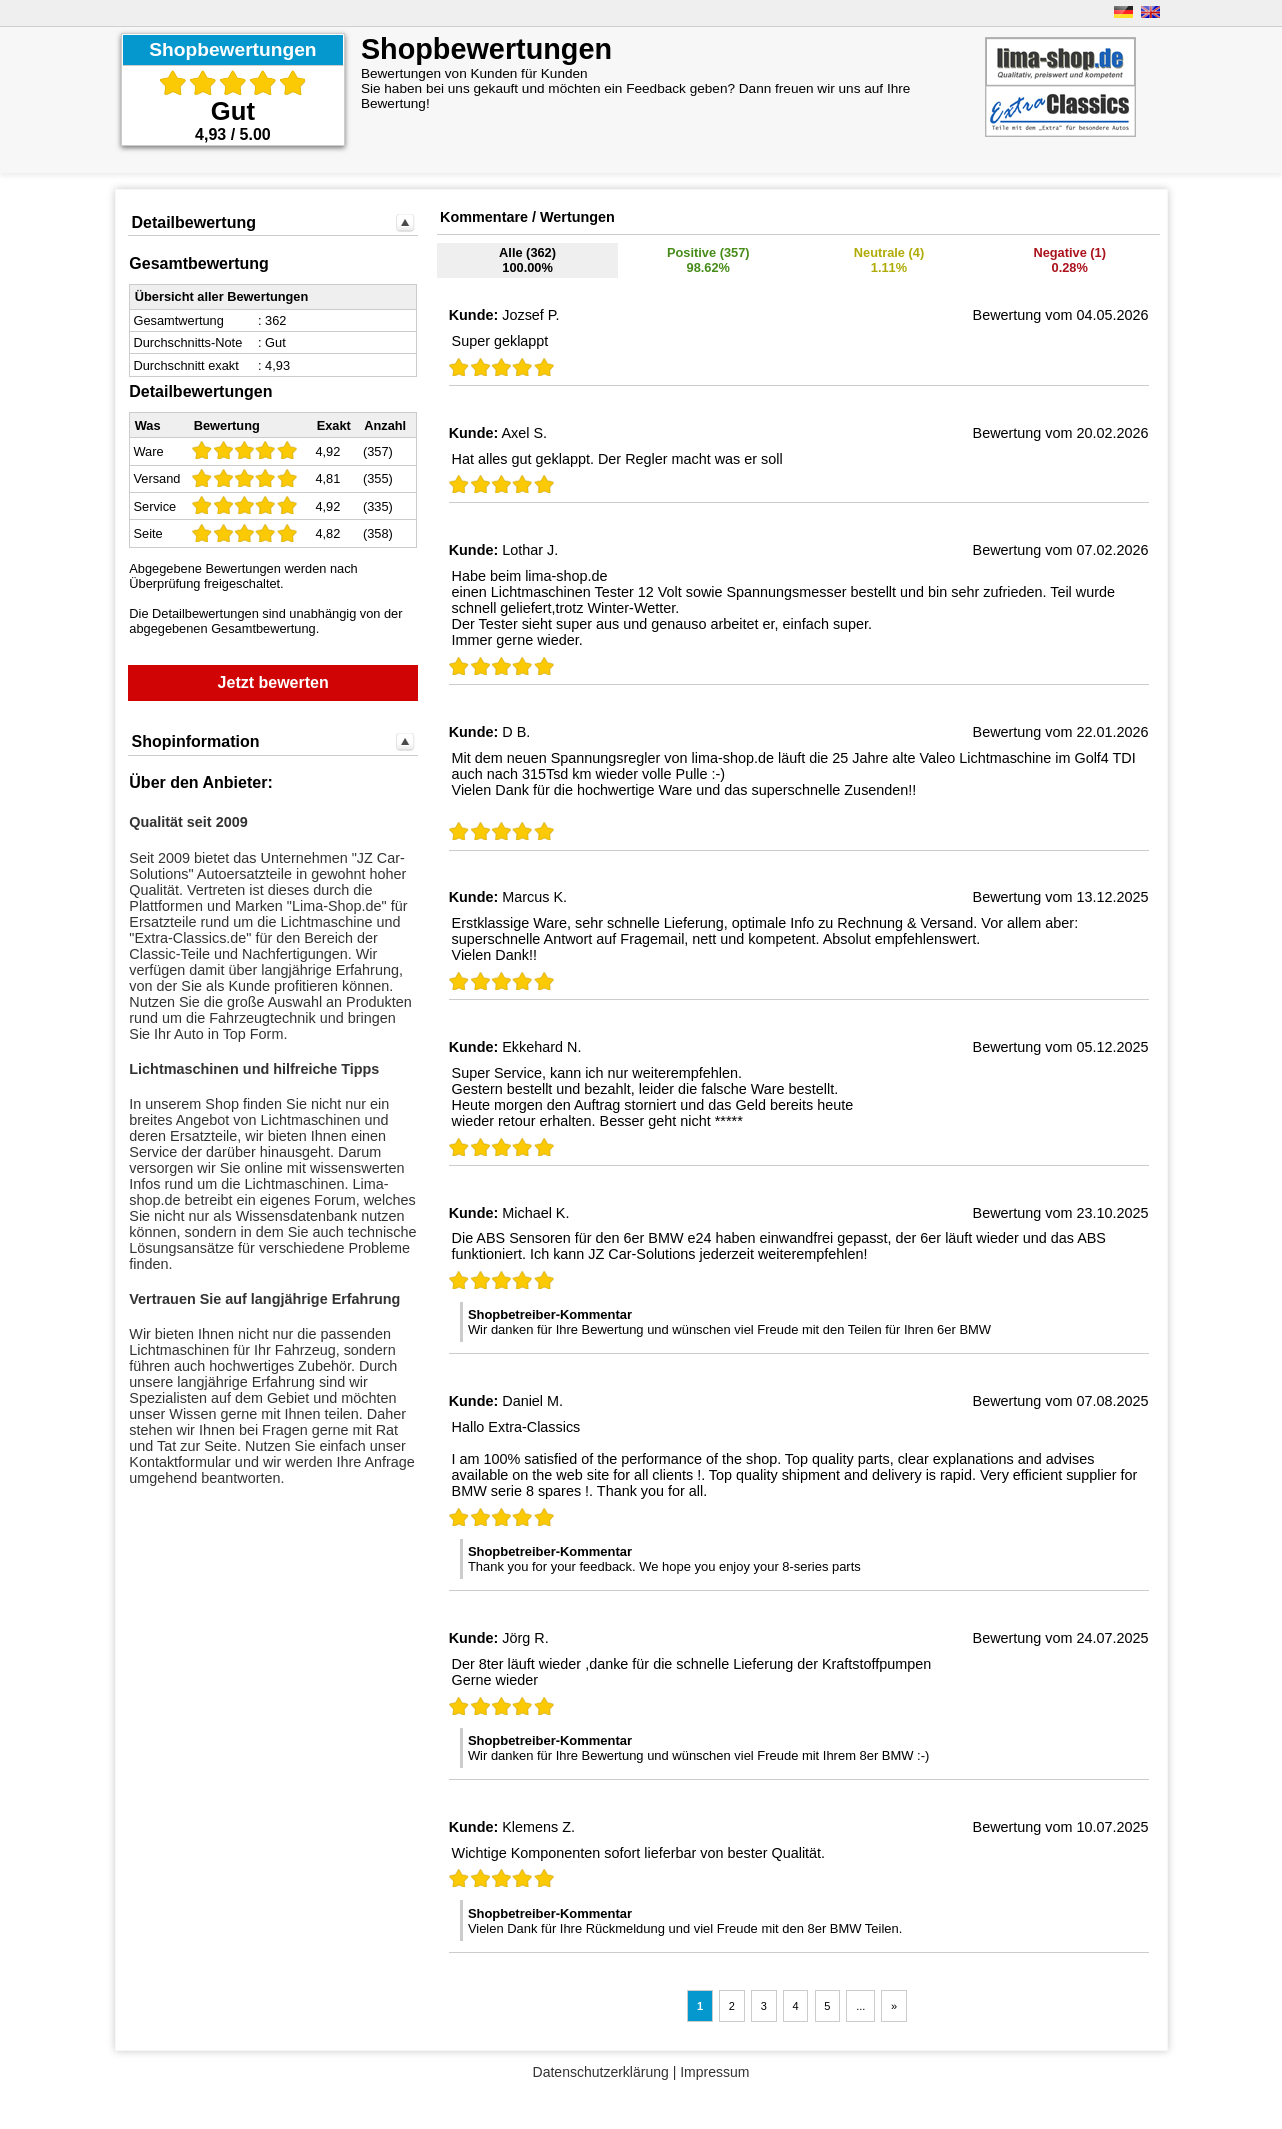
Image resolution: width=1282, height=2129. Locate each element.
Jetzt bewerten (273, 682)
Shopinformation (195, 741)
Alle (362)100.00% (527, 260)
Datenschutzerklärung (601, 2072)
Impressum (714, 2072)
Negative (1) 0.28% (1069, 260)
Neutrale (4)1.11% (889, 260)
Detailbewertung (193, 222)
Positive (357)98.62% (708, 260)
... (860, 2006)
